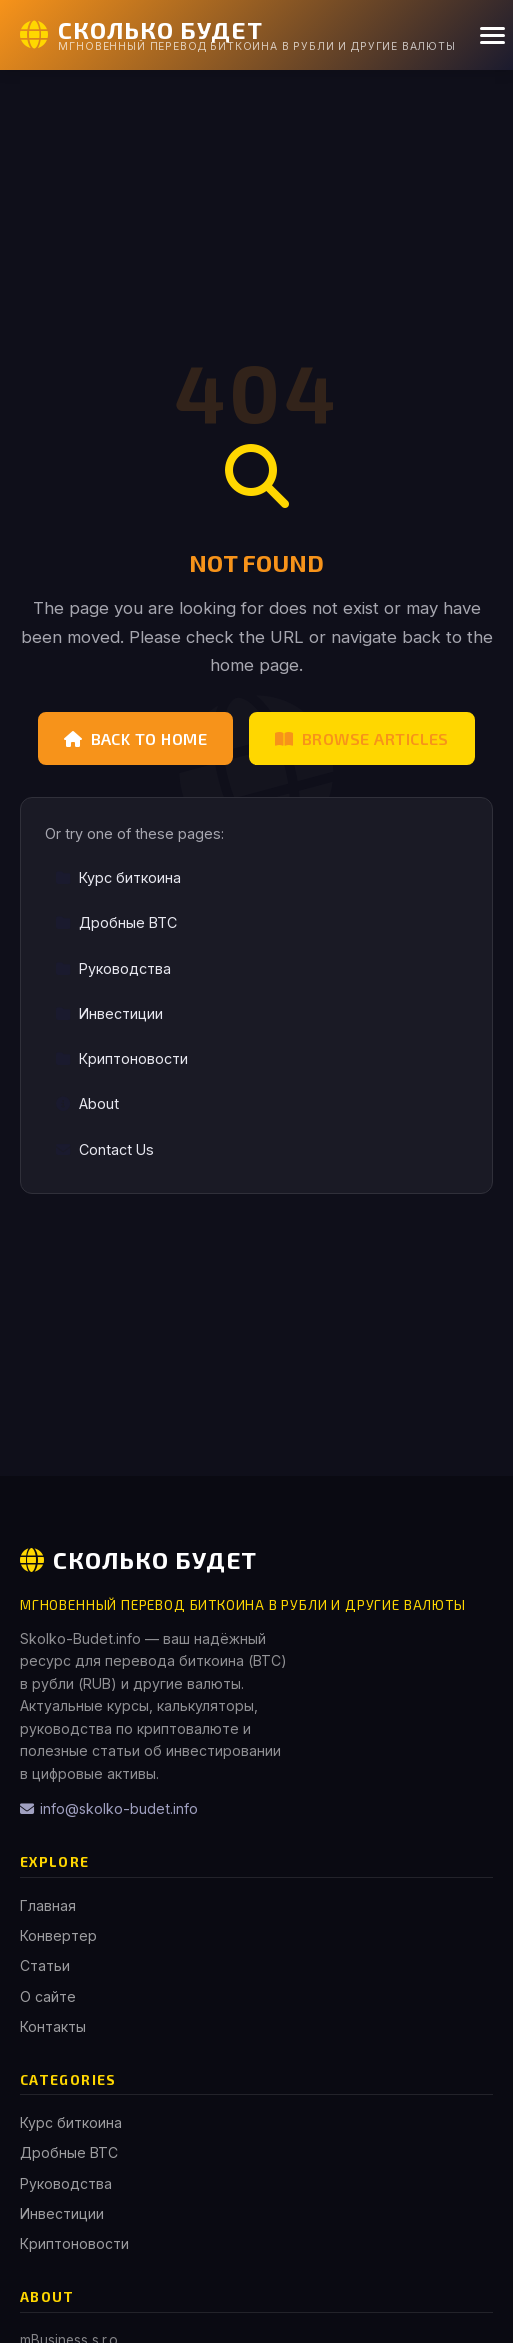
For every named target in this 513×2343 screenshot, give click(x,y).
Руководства (113, 968)
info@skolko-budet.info (109, 1808)
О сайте (48, 1996)
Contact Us (104, 1149)
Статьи (45, 1965)
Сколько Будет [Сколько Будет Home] (138, 1559)
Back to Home (135, 738)
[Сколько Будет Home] (238, 35)
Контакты (53, 2026)
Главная (48, 1905)
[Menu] (492, 35)
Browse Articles (362, 738)
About (87, 1103)
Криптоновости (121, 1058)
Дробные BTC (116, 922)
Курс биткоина (118, 877)
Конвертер (58, 1935)
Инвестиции (109, 1013)
